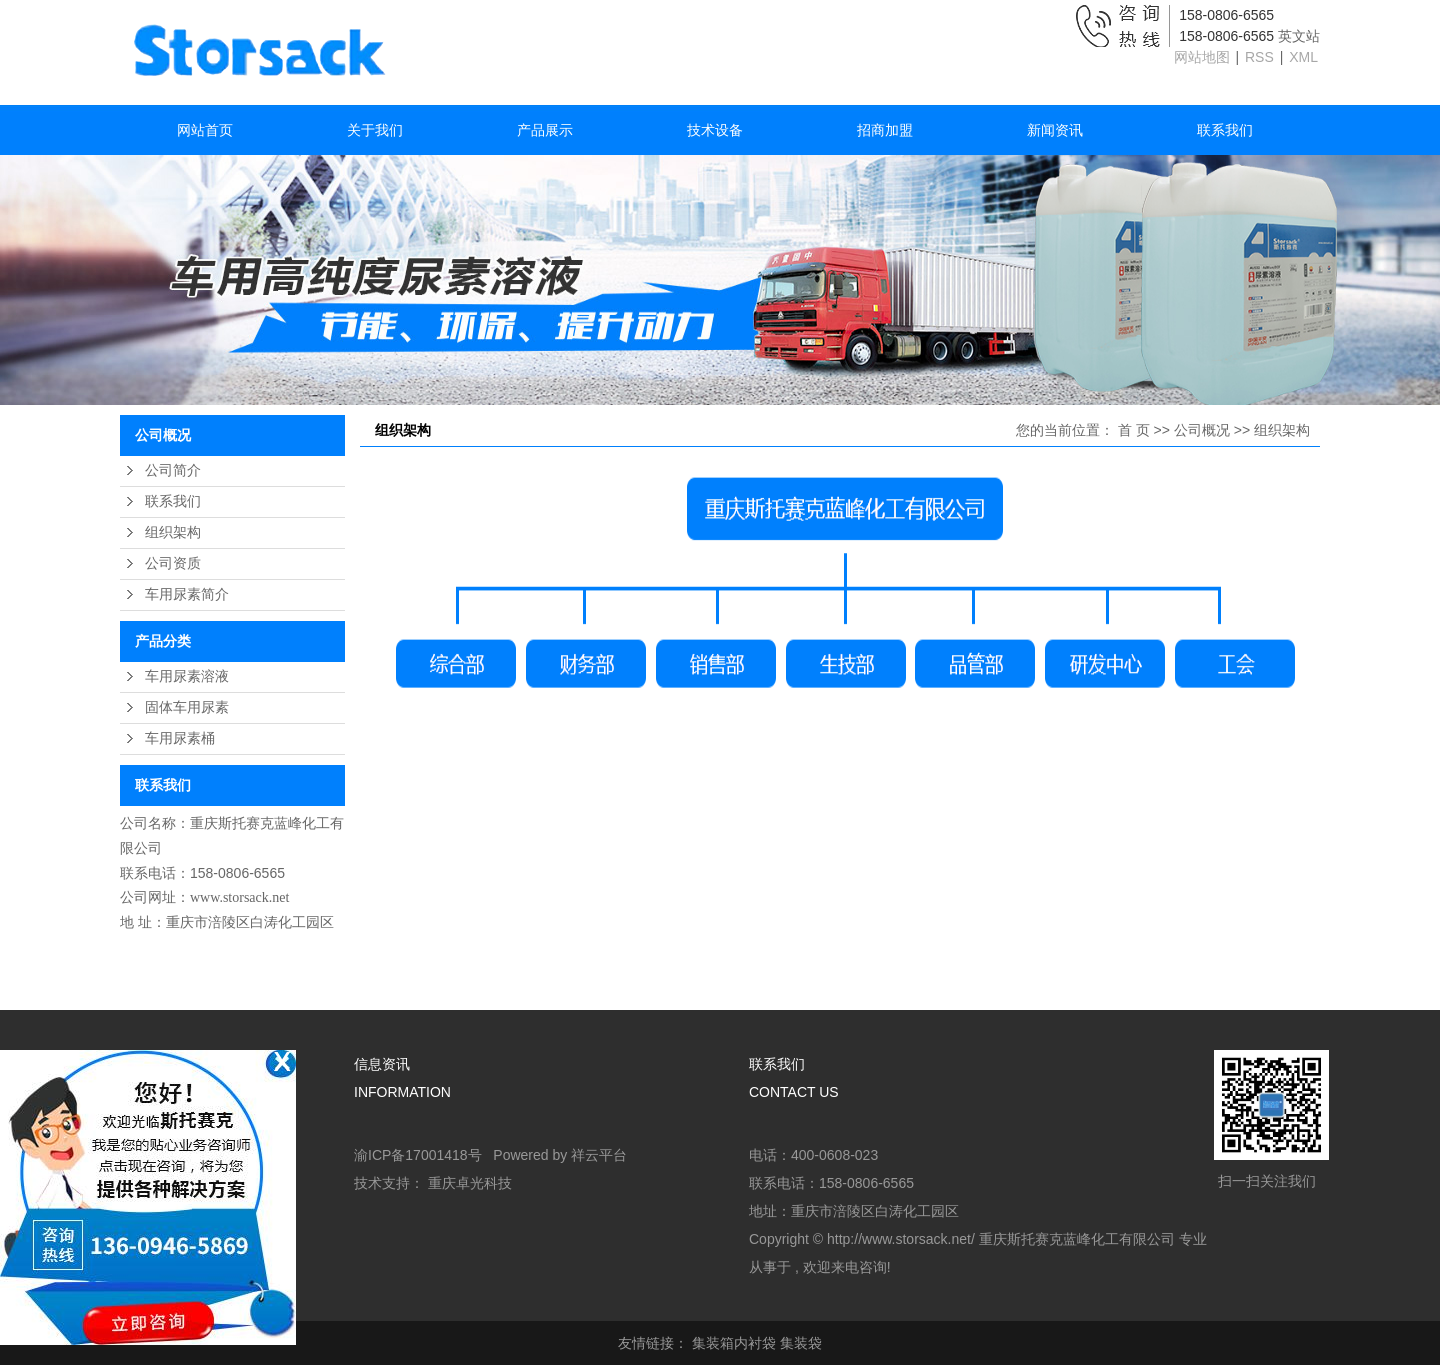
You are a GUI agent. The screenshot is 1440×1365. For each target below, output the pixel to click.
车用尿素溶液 (187, 676)
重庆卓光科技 (470, 1183)
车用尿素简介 (187, 594)
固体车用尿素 (187, 707)
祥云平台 (599, 1155)
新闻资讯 (1055, 130)
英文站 (1299, 36)
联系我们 (1225, 130)
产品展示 (545, 130)
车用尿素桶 (180, 738)
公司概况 (1202, 430)
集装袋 (801, 1343)
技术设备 (715, 130)
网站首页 (205, 130)
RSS (1259, 57)
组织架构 (173, 532)
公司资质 (173, 563)
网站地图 (1204, 57)
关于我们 (375, 130)
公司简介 (173, 470)
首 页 (1134, 430)
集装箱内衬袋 (734, 1343)
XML (1303, 57)
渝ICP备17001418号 (418, 1155)
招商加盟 (885, 130)
